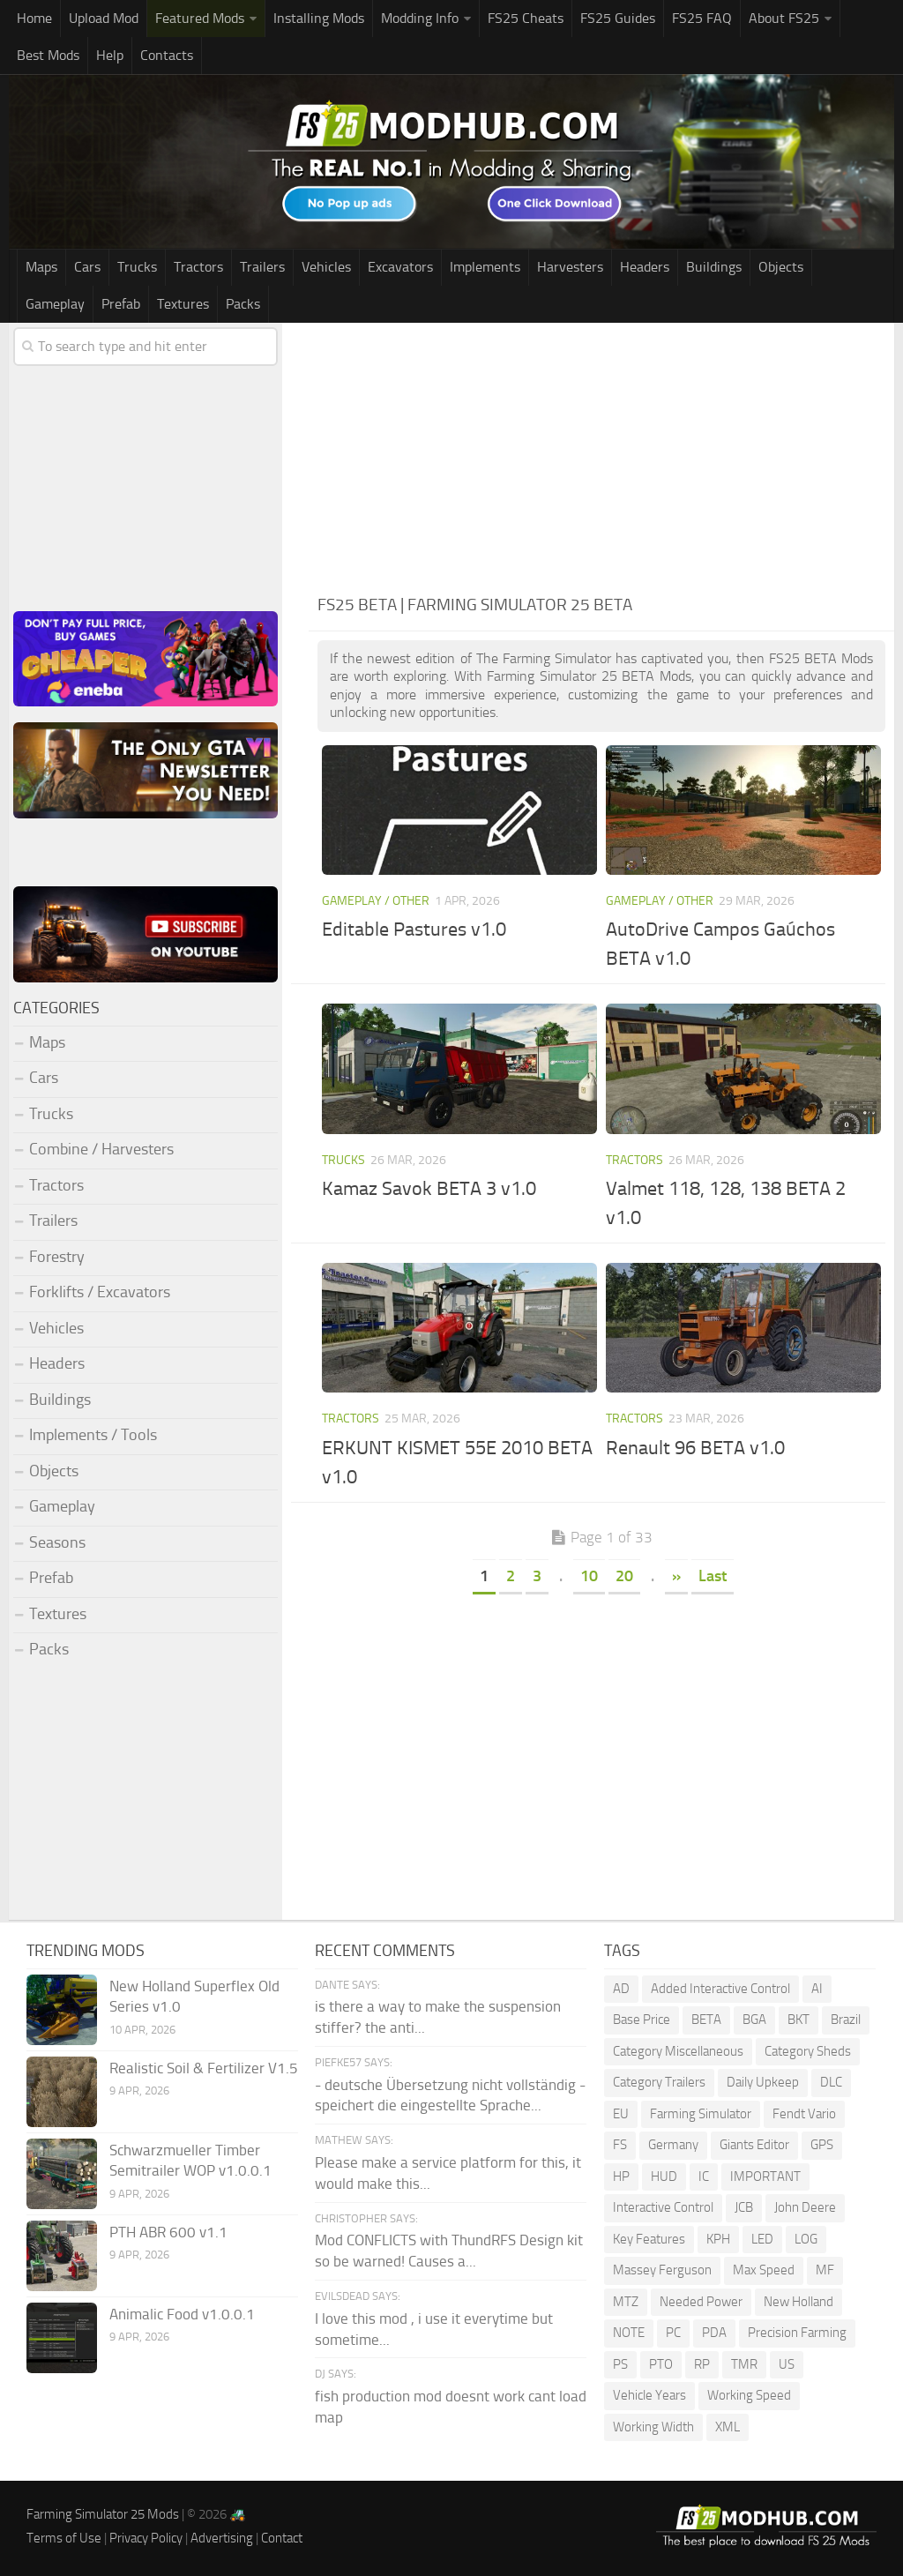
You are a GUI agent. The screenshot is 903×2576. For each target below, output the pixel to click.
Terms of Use (63, 2538)
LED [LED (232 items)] (762, 2239)
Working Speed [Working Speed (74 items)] (749, 2395)
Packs (243, 303)
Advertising (221, 2538)
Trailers (262, 266)
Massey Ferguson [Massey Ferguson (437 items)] (662, 2270)
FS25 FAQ (702, 18)
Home (34, 18)
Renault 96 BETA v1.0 (695, 1448)
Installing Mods (318, 18)
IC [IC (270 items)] (703, 2176)
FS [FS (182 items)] (620, 2145)
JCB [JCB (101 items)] (744, 2207)
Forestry (57, 1256)
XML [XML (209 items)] (727, 2427)
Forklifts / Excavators (99, 1292)
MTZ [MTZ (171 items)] (625, 2302)
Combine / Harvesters (101, 1149)
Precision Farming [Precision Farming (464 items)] (797, 2333)
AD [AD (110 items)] (621, 1989)
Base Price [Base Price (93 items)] (641, 2019)
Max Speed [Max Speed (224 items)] (764, 2270)
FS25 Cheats (525, 18)
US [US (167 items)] (787, 2364)
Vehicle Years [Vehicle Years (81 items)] (649, 2395)
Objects (780, 266)
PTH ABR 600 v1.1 (168, 2232)
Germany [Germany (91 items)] (673, 2145)
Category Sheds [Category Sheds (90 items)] (808, 2051)
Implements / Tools (93, 1435)
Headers (644, 266)
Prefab (120, 303)
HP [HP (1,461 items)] (621, 2176)
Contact (281, 2538)
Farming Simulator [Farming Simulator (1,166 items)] (700, 2114)
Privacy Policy (146, 2538)
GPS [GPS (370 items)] (821, 2145)
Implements (485, 266)
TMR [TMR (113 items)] (744, 2364)
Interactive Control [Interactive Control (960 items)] (663, 2207)
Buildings (714, 266)
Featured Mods (199, 18)
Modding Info (420, 18)
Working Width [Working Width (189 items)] (653, 2427)
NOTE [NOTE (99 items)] (629, 2333)
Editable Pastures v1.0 (414, 929)
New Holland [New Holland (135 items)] (798, 2302)
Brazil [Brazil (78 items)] (846, 2019)
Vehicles (326, 266)
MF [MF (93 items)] (825, 2270)
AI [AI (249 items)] (817, 1989)
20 (624, 1576)
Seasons (57, 1542)
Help (109, 55)
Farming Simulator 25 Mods (102, 2514)
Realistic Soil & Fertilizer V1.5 (203, 2068)
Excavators (400, 266)
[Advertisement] (601, 455)
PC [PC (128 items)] (673, 2333)
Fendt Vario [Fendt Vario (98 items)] (804, 2114)
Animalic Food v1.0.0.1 (182, 2314)
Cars (87, 266)
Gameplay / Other (375, 900)
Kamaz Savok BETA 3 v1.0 (429, 1188)
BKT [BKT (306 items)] (798, 2019)
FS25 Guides (617, 18)
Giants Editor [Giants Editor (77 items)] (754, 2145)
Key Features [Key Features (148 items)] (649, 2239)
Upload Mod (103, 18)
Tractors (198, 266)
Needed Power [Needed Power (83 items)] (701, 2302)
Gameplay (55, 303)
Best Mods (48, 55)
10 (589, 1576)
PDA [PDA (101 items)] (714, 2333)
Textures (183, 303)
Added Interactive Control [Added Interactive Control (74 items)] (720, 1989)
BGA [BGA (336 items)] (754, 2019)
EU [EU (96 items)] (621, 2114)
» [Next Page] (676, 1576)
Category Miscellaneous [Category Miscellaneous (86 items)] (678, 2051)
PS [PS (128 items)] (620, 2364)
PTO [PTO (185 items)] (661, 2364)
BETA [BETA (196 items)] (706, 2019)
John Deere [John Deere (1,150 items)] (805, 2207)
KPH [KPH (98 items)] (718, 2239)
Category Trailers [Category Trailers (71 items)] (659, 2082)
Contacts (166, 55)
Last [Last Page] (712, 1576)
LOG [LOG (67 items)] (806, 2239)
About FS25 (784, 18)
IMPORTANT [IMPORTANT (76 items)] (765, 2176)
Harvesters (570, 266)
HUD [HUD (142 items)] (664, 2176)
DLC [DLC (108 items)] (831, 2082)
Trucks (137, 266)
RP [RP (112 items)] (702, 2364)
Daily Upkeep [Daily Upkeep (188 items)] (763, 2082)
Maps (41, 266)
